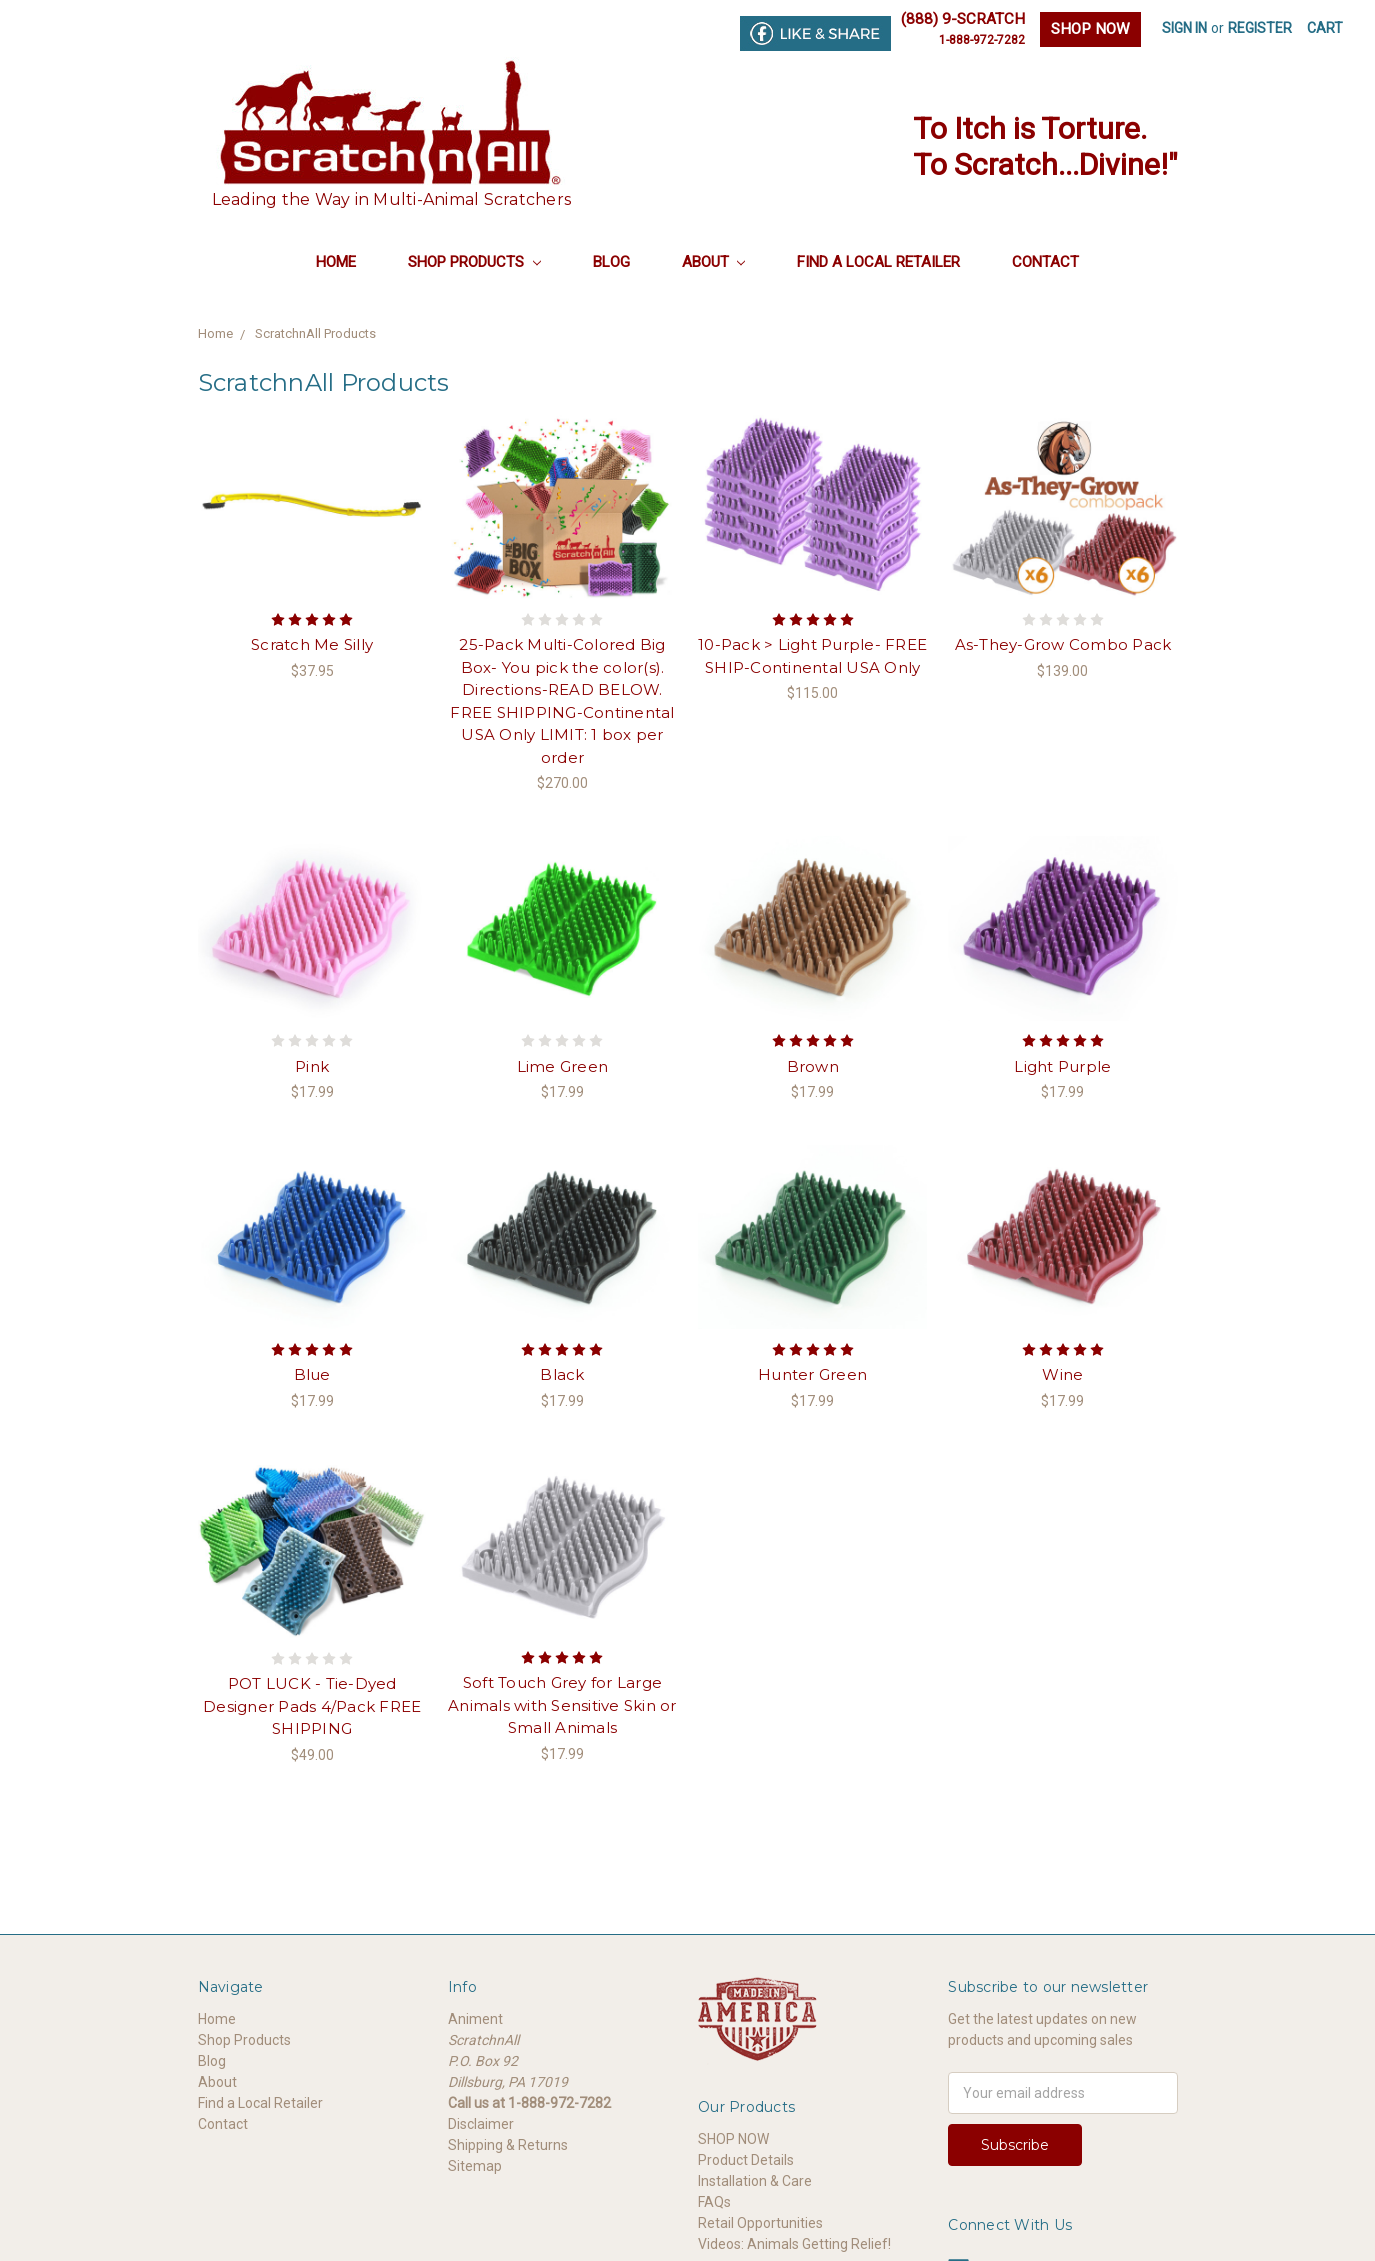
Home (336, 262)
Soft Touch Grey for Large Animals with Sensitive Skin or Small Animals (562, 1705)
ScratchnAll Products (315, 333)
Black (562, 1374)
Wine (1062, 1374)
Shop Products (474, 262)
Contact (1045, 262)
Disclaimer (481, 2124)
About (714, 262)
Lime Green (563, 1066)
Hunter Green (812, 1374)
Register (1260, 28)
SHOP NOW (1090, 29)
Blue (312, 1374)
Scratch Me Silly (312, 644)
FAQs (714, 2202)
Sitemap (475, 2166)
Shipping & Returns (508, 2145)
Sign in (1184, 28)
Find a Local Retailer (878, 262)
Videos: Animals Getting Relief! (794, 2244)
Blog (611, 262)
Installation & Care (755, 2181)
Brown (813, 1066)
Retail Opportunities (760, 2223)
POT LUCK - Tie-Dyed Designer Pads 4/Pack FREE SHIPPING (312, 1706)
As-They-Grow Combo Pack (1063, 644)
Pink (312, 1066)
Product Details (746, 2160)
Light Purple (1062, 1066)
